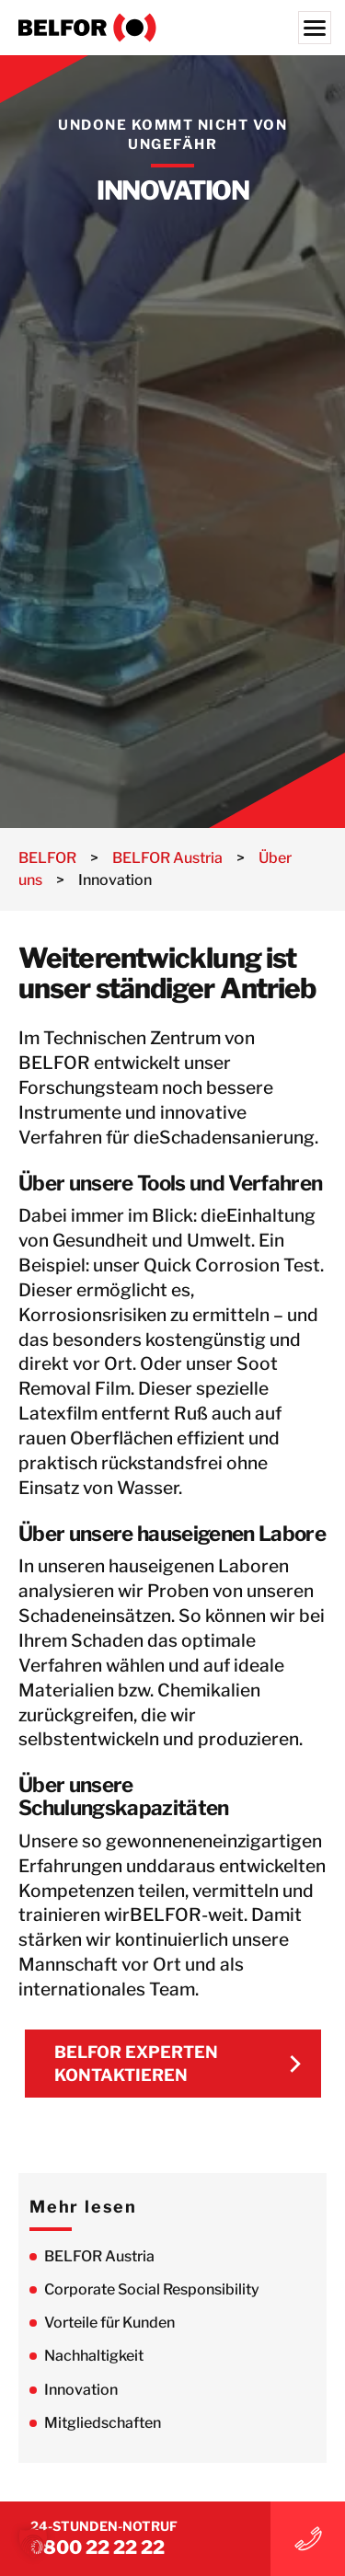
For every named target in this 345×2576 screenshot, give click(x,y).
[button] (33, 2543)
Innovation (81, 2389)
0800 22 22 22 (97, 2547)
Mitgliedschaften (102, 2423)
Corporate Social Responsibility (151, 2289)
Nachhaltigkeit (94, 2355)
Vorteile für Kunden (109, 2322)
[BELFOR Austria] (172, 27)
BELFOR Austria (99, 2256)
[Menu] (314, 27)
